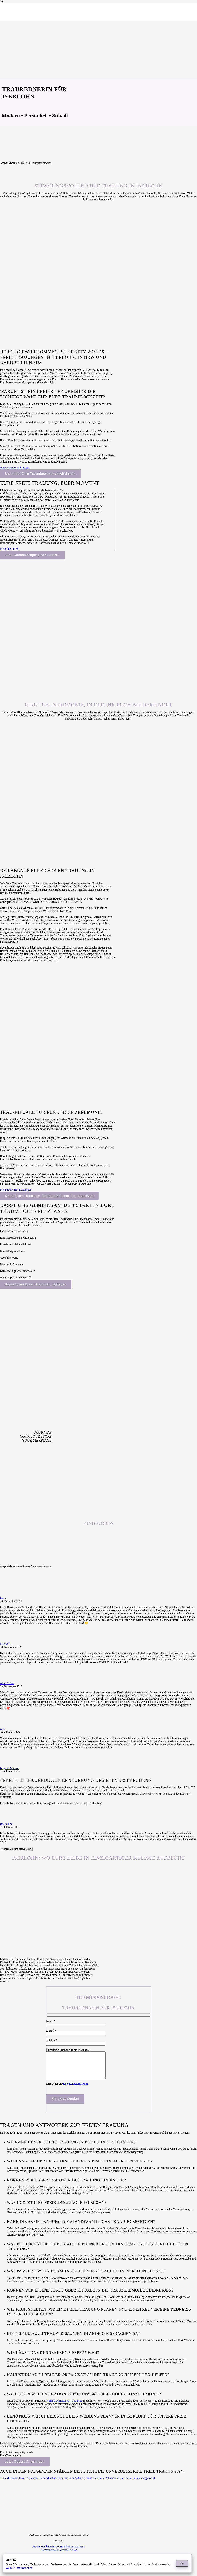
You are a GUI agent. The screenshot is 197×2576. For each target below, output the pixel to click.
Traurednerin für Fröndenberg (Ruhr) (134, 2483)
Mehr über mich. (9, 548)
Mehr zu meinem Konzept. (15, 467)
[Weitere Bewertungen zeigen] (16, 1849)
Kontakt (37, 2551)
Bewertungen (53, 2551)
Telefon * (51, 2040)
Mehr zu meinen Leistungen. (16, 1189)
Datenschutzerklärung (75, 2088)
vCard (44, 2551)
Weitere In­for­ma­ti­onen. (19, 2568)
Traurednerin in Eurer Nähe (72, 2551)
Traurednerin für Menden (41, 2483)
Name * (50, 2020)
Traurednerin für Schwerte (71, 2483)
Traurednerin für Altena (99, 2483)
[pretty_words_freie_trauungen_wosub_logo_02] (75, 22)
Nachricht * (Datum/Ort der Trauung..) (68, 2049)
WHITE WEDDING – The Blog (64, 2405)
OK (182, 2563)
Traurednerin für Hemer (13, 2483)
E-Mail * (51, 2030)
